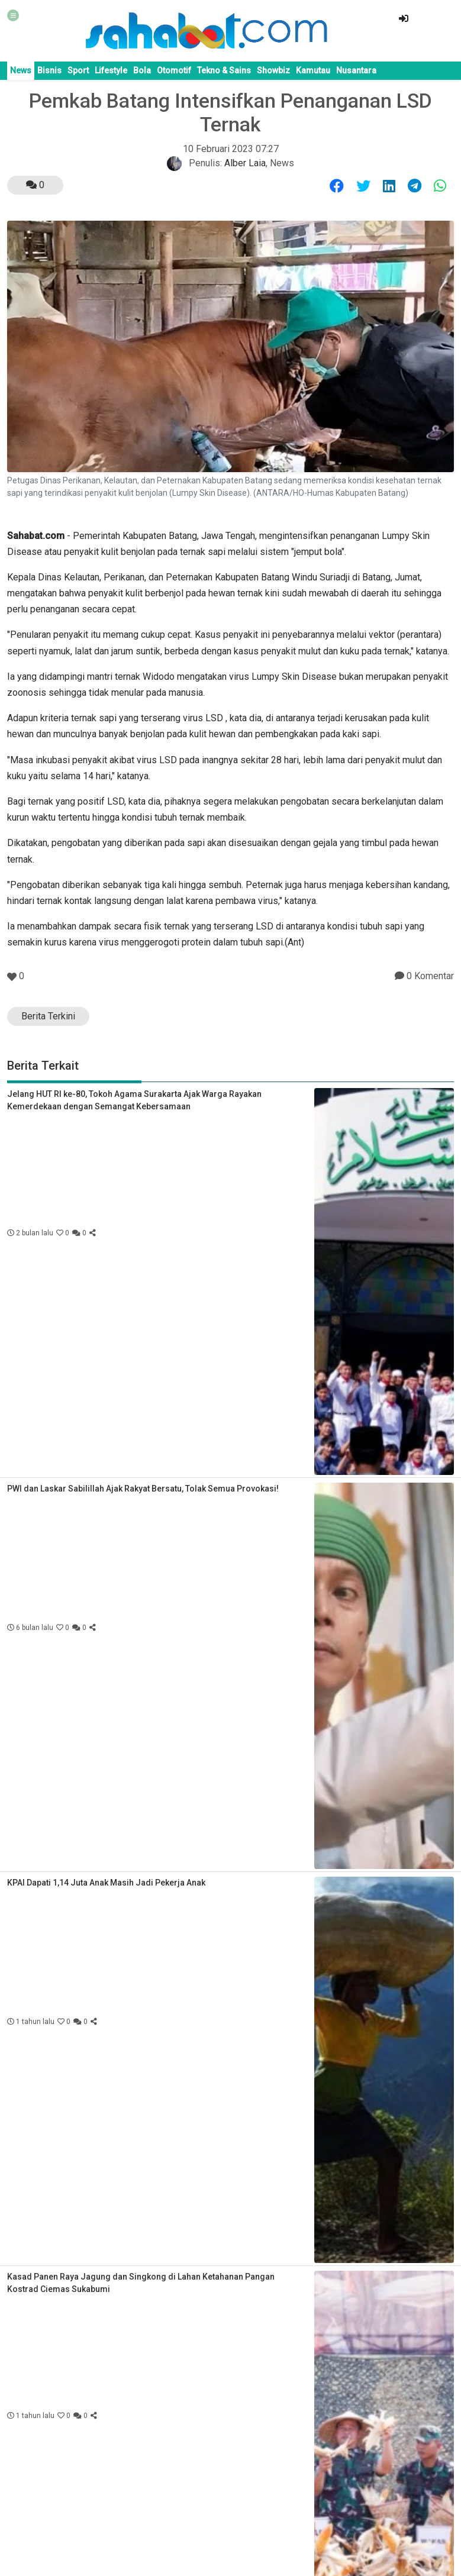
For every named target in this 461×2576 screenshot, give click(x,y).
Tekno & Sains (224, 70)
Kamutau (313, 70)
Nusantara (356, 70)
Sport (78, 70)
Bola (142, 70)
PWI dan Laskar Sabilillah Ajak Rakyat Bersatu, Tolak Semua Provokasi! (143, 1488)
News (20, 70)
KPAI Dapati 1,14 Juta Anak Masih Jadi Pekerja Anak (106, 1882)
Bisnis (49, 70)
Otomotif (174, 70)
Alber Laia (245, 163)
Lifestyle (111, 70)
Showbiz (273, 70)
